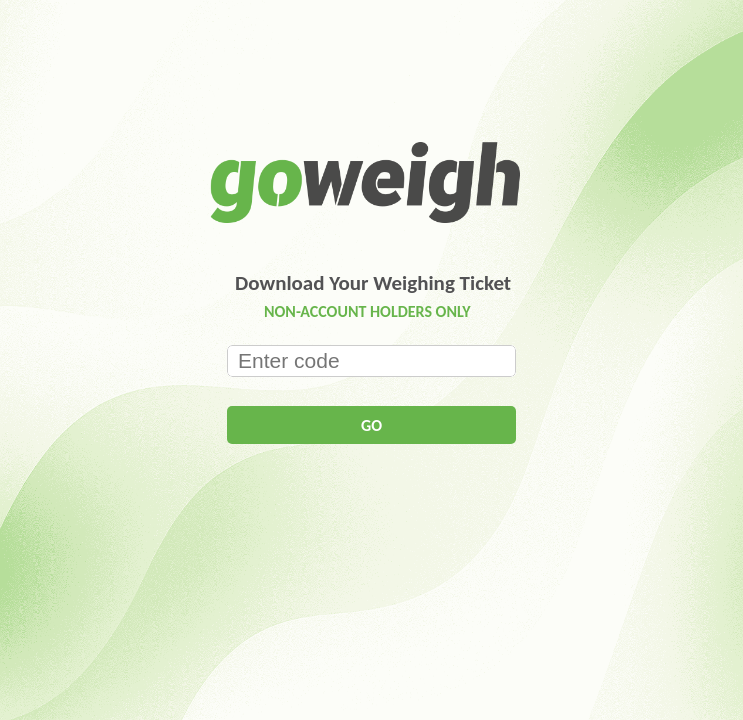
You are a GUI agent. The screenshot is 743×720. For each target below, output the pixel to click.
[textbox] (371, 361)
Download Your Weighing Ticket (373, 283)
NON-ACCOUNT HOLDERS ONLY (367, 311)
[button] (371, 425)
